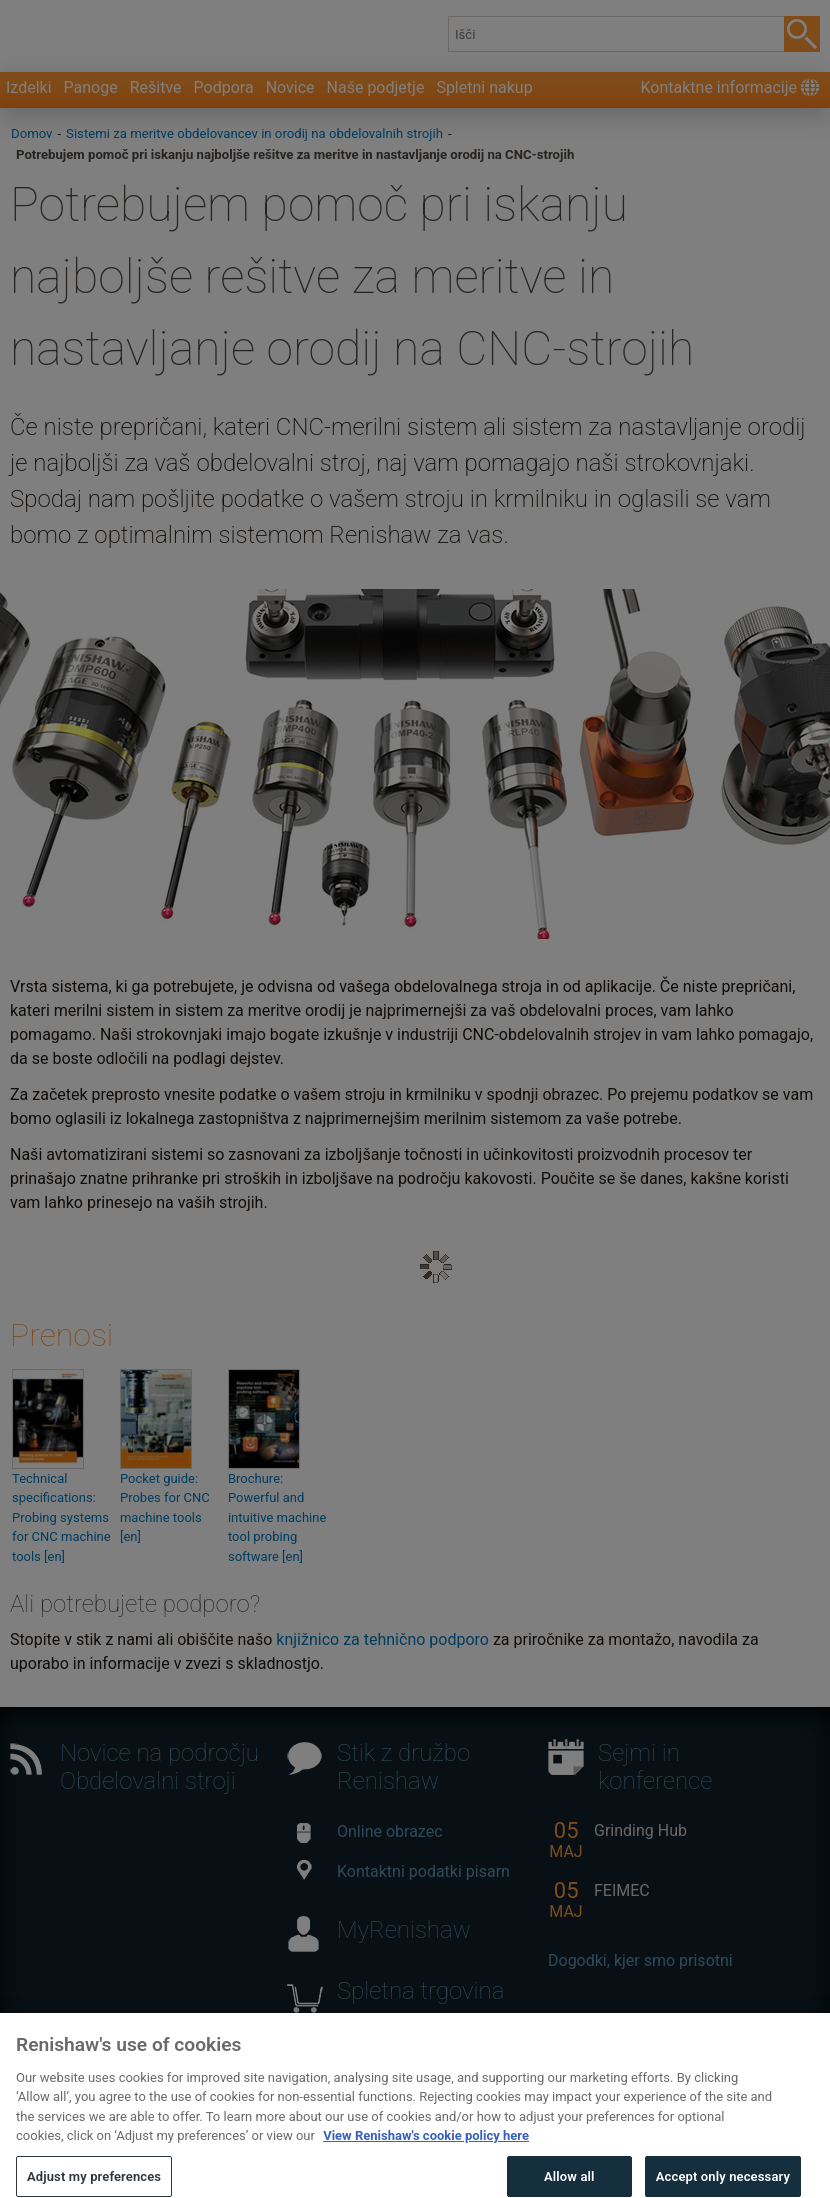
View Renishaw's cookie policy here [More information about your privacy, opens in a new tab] (426, 2160)
